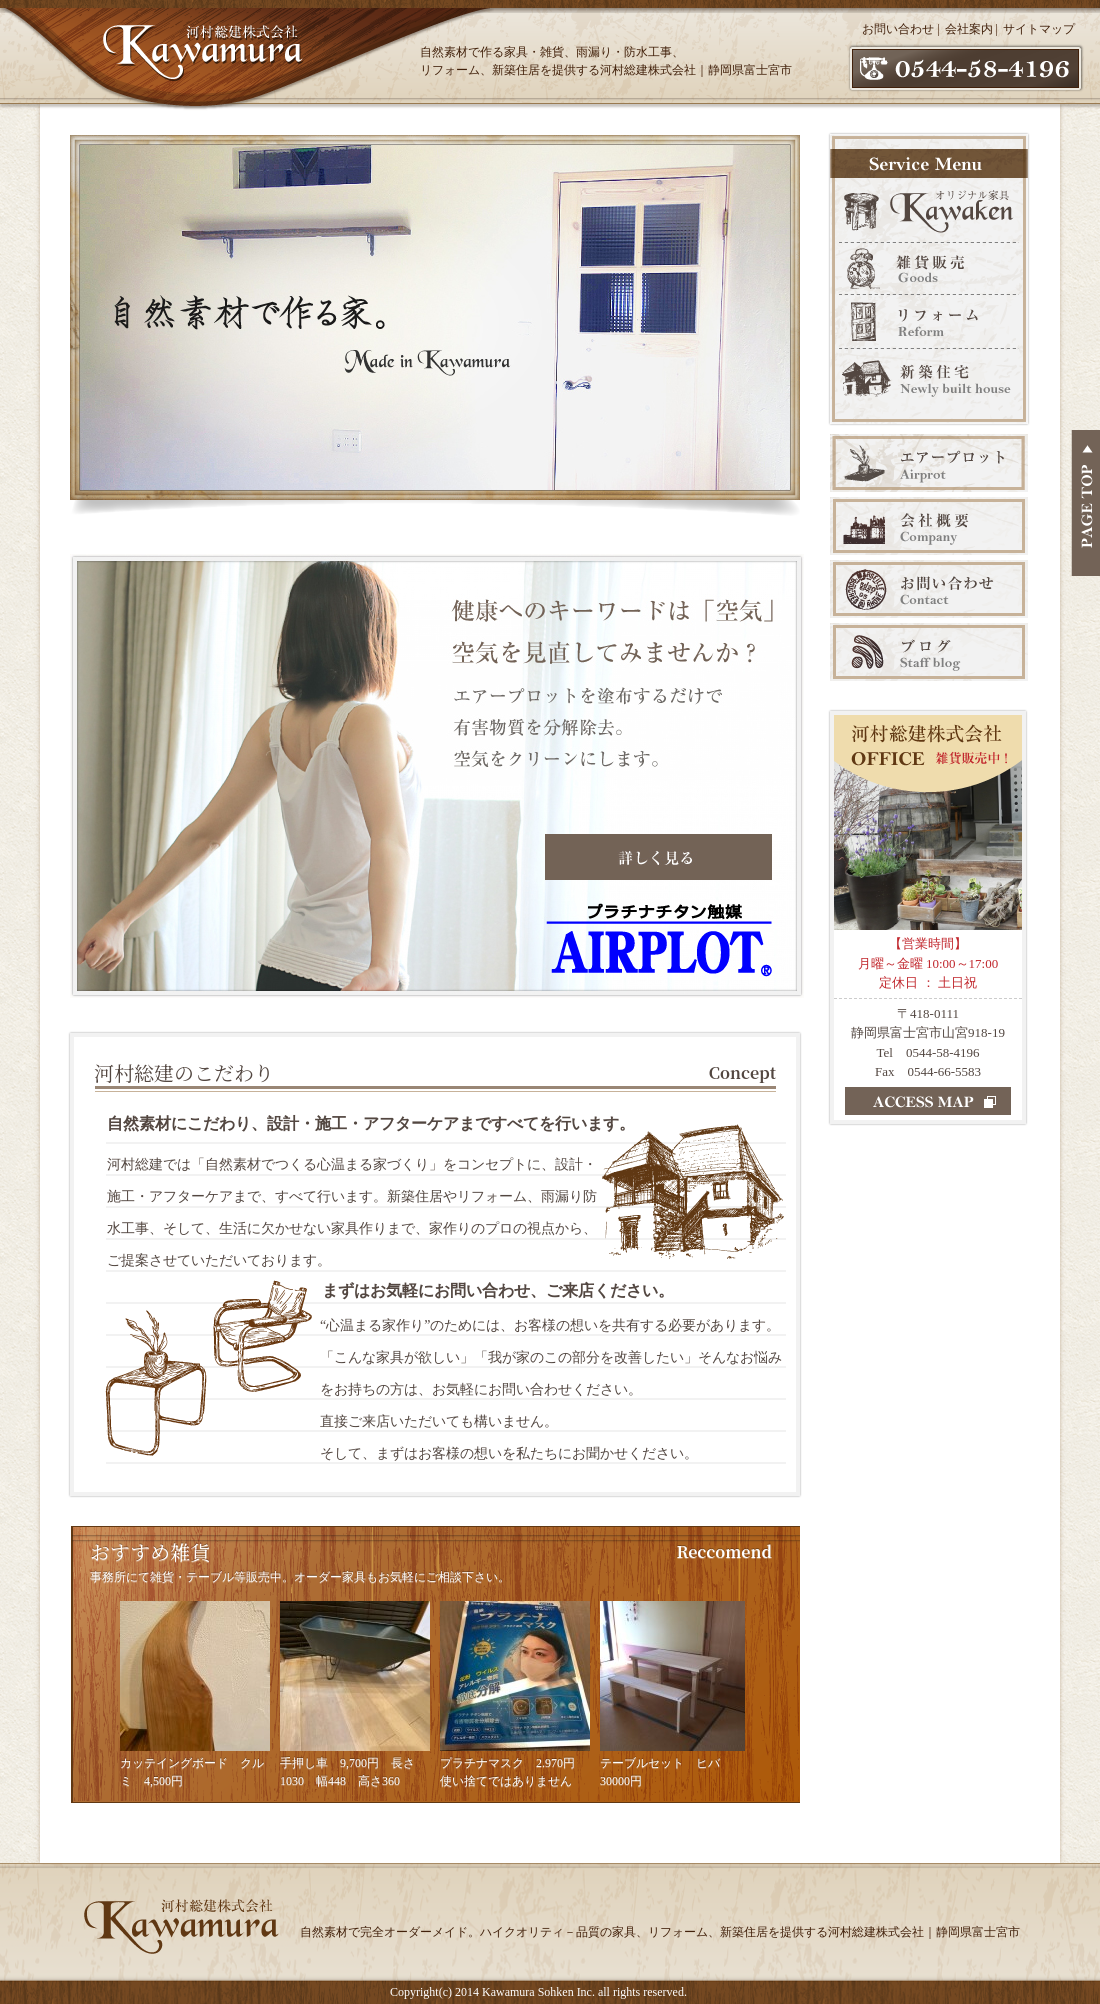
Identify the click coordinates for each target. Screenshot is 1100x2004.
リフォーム (929, 322)
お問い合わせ (898, 29)
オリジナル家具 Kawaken (929, 208)
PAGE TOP (1085, 503)
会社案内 (969, 29)
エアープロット (929, 463)
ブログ (929, 652)
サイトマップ (1039, 29)
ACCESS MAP (928, 1101)
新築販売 (929, 386)
